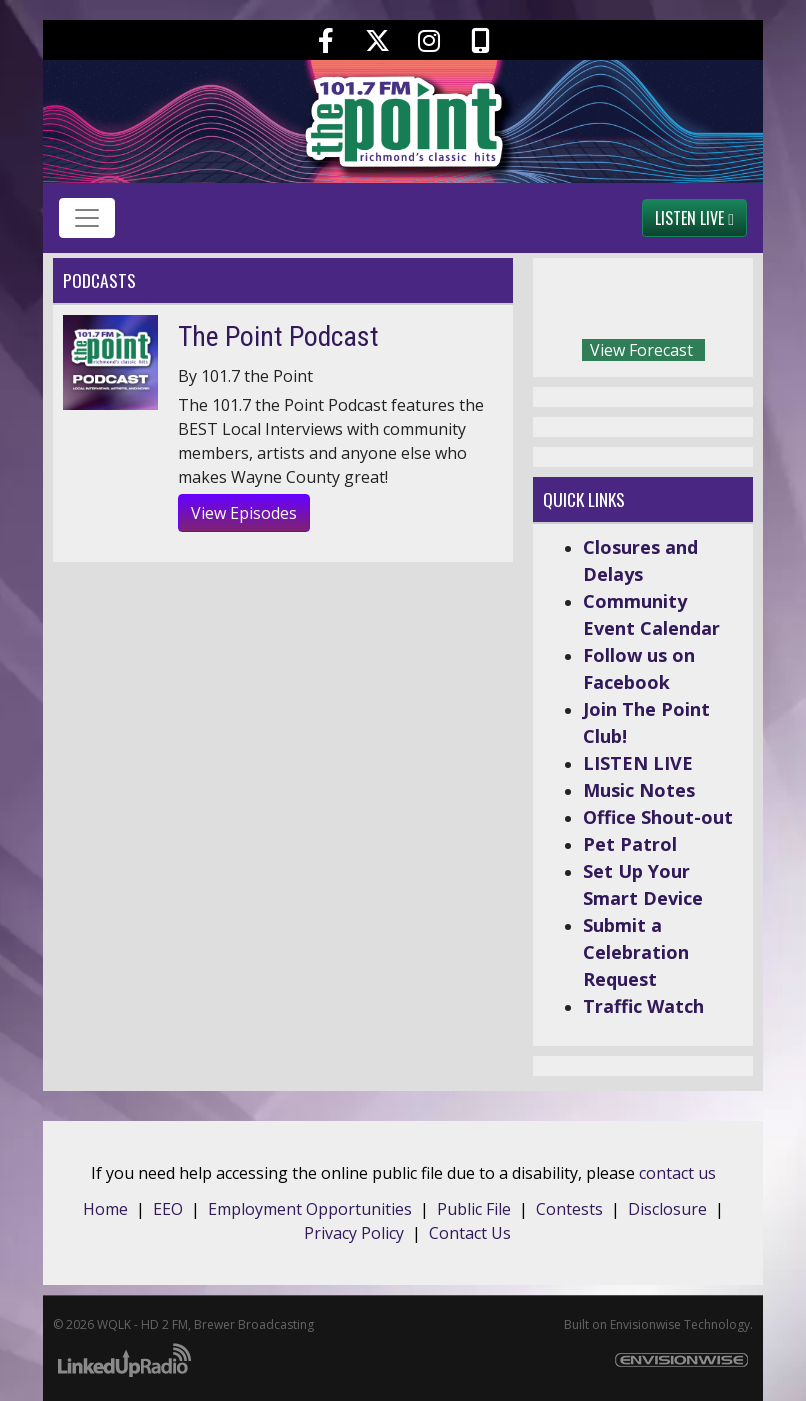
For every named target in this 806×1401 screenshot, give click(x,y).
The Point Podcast (278, 336)
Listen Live (694, 218)
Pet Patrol (630, 844)
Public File (474, 1209)
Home (105, 1209)
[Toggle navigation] (87, 218)
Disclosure (667, 1209)
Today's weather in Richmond (733, 303)
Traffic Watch (643, 1006)
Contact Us (470, 1233)
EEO (168, 1209)
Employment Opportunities (310, 1209)
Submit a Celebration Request (636, 952)
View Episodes (244, 513)
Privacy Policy (354, 1233)
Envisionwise (645, 1324)
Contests (569, 1209)
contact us (677, 1173)
